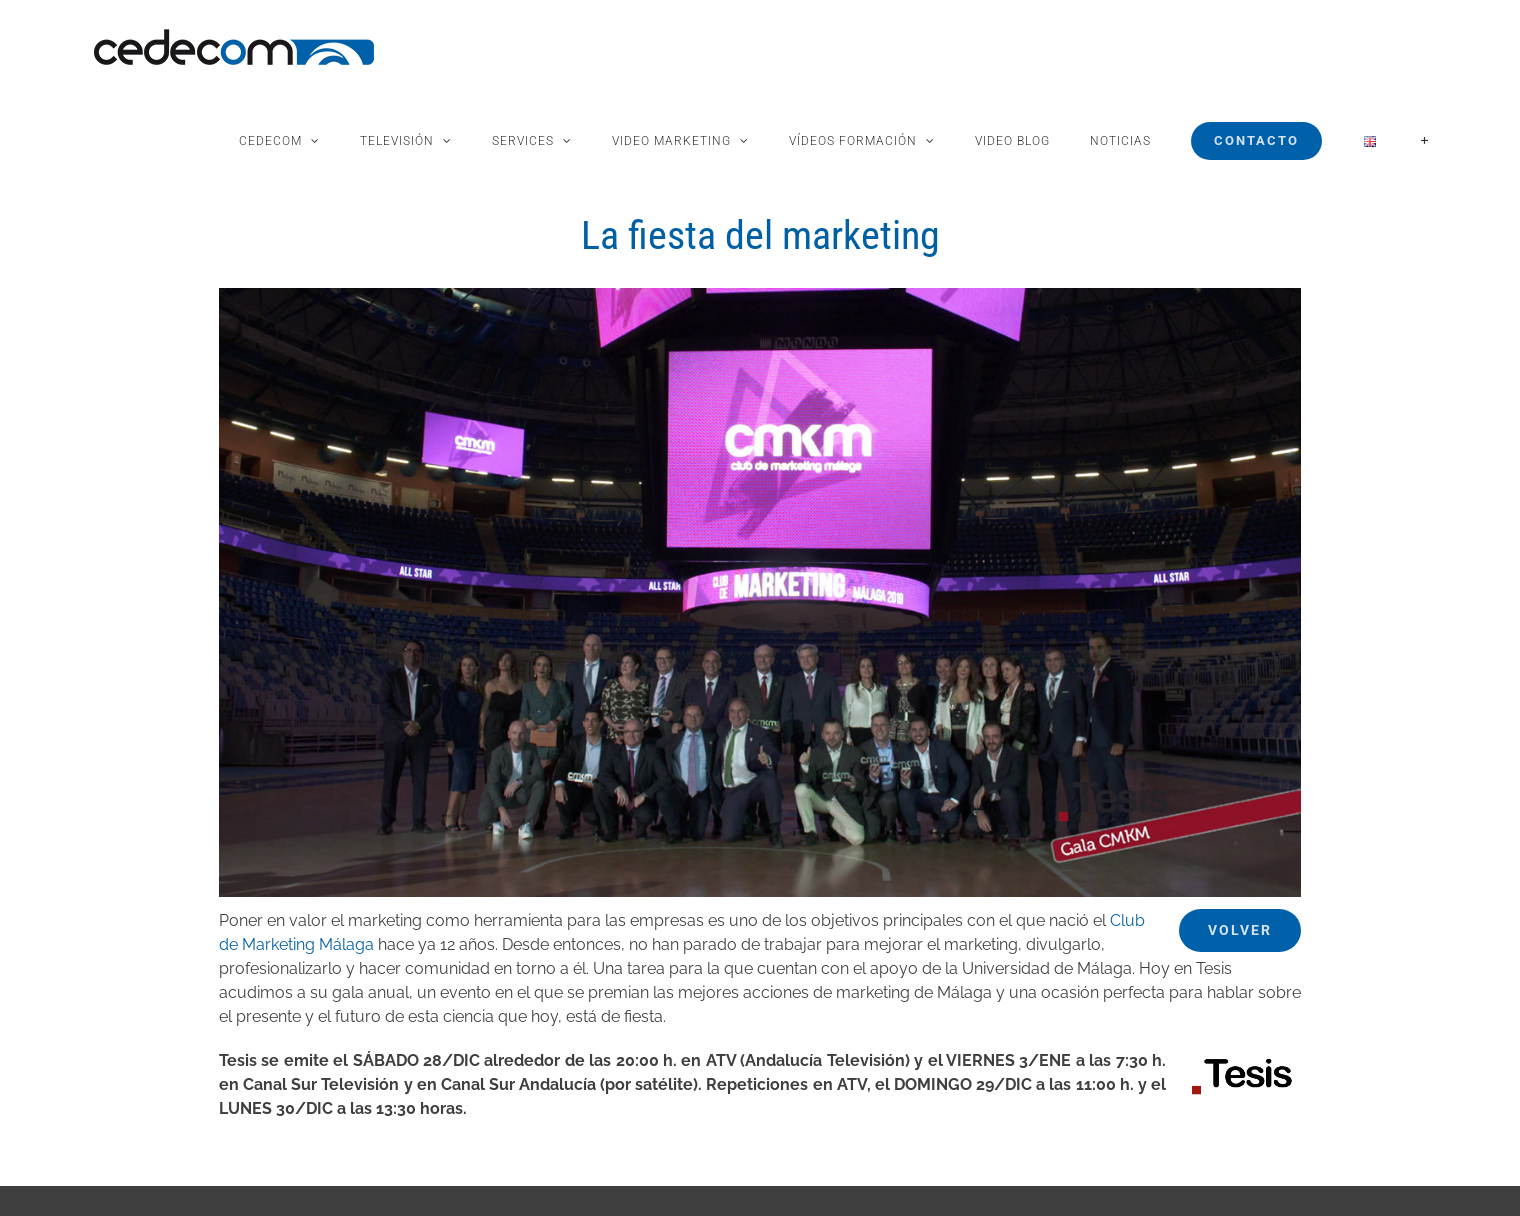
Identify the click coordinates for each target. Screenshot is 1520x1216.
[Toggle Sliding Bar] (1424, 141)
